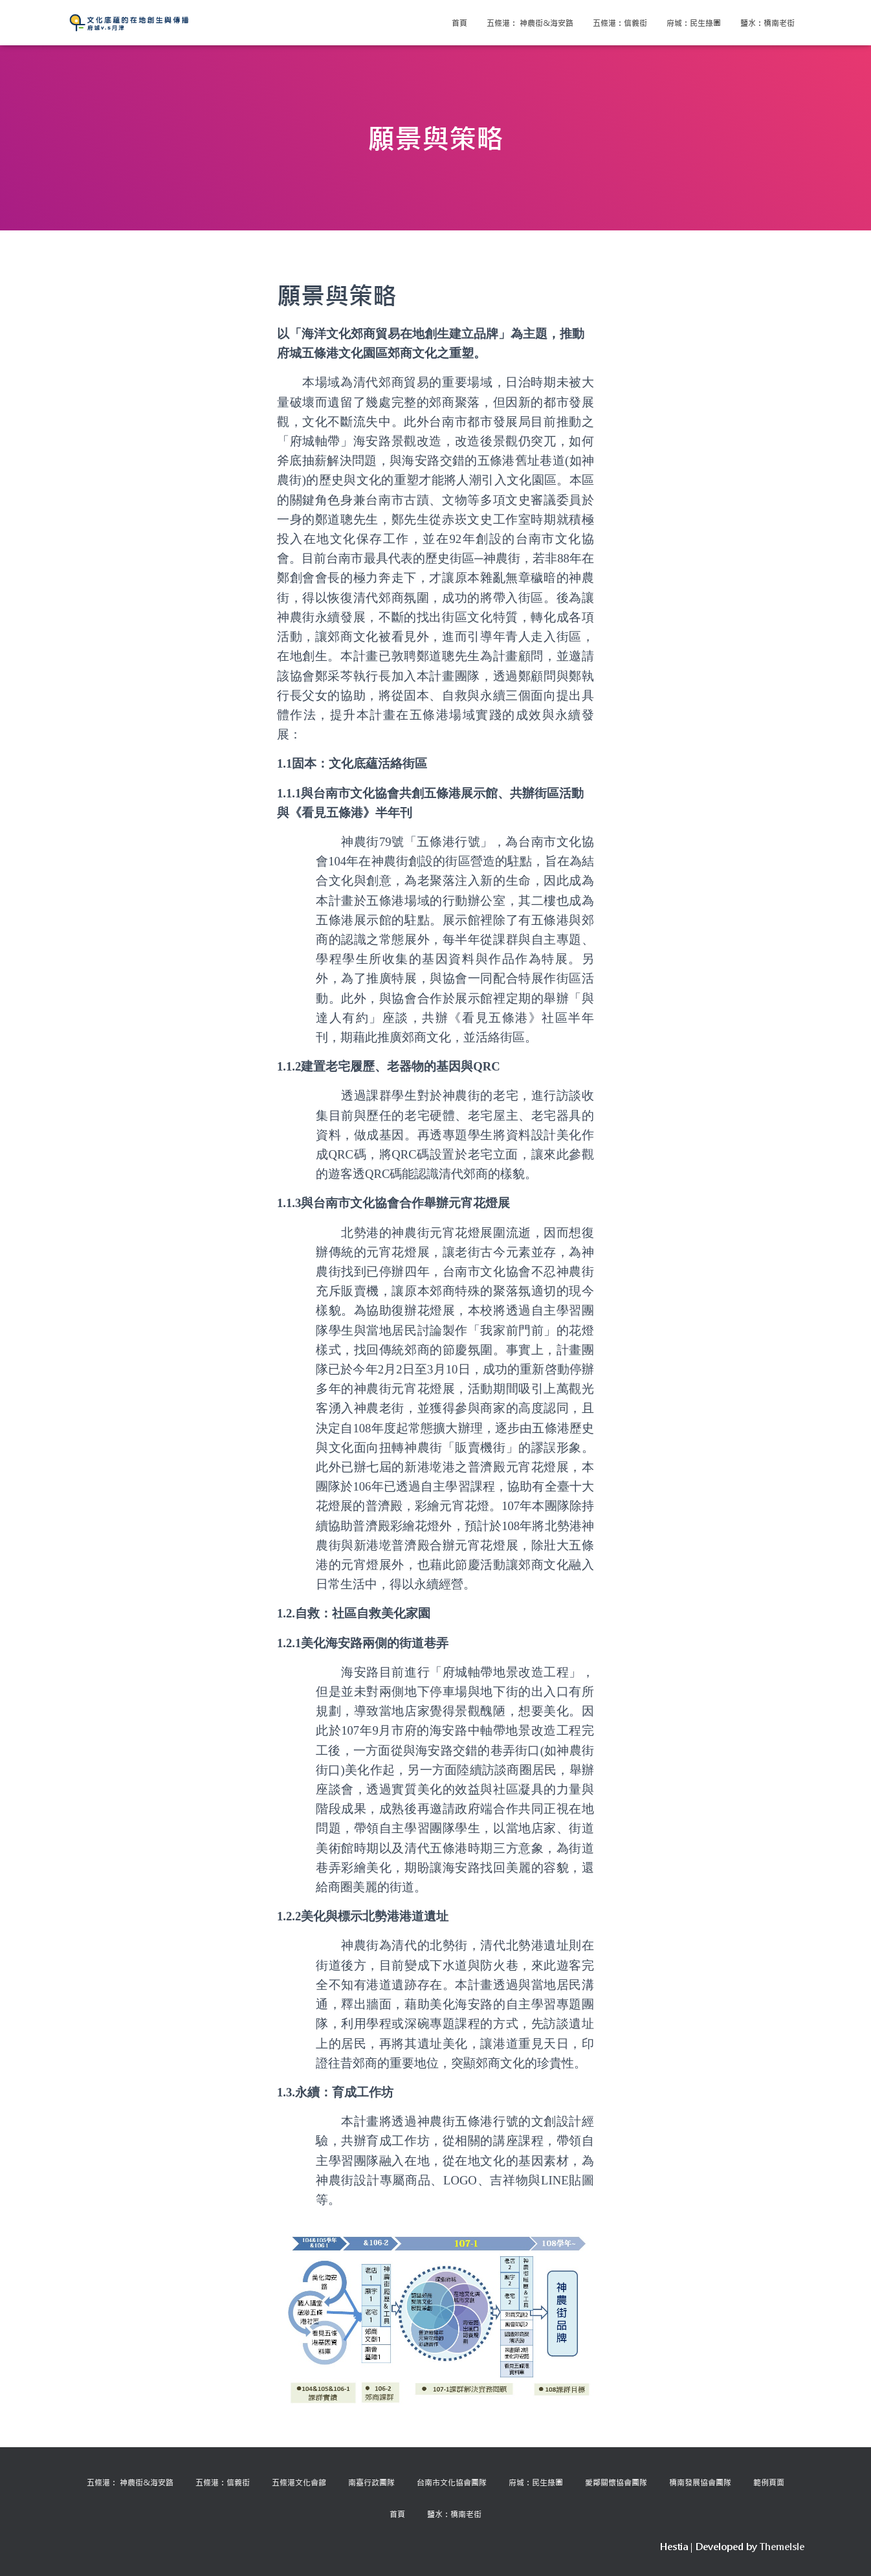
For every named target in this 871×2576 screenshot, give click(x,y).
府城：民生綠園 (694, 22)
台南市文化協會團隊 (452, 2482)
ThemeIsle (782, 2546)
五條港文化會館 (299, 2482)
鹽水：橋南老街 (767, 22)
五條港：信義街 (620, 22)
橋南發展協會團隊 (700, 2482)
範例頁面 (768, 2482)
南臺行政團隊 (371, 2482)
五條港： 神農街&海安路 (530, 22)
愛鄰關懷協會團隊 (616, 2482)
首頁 (459, 22)
